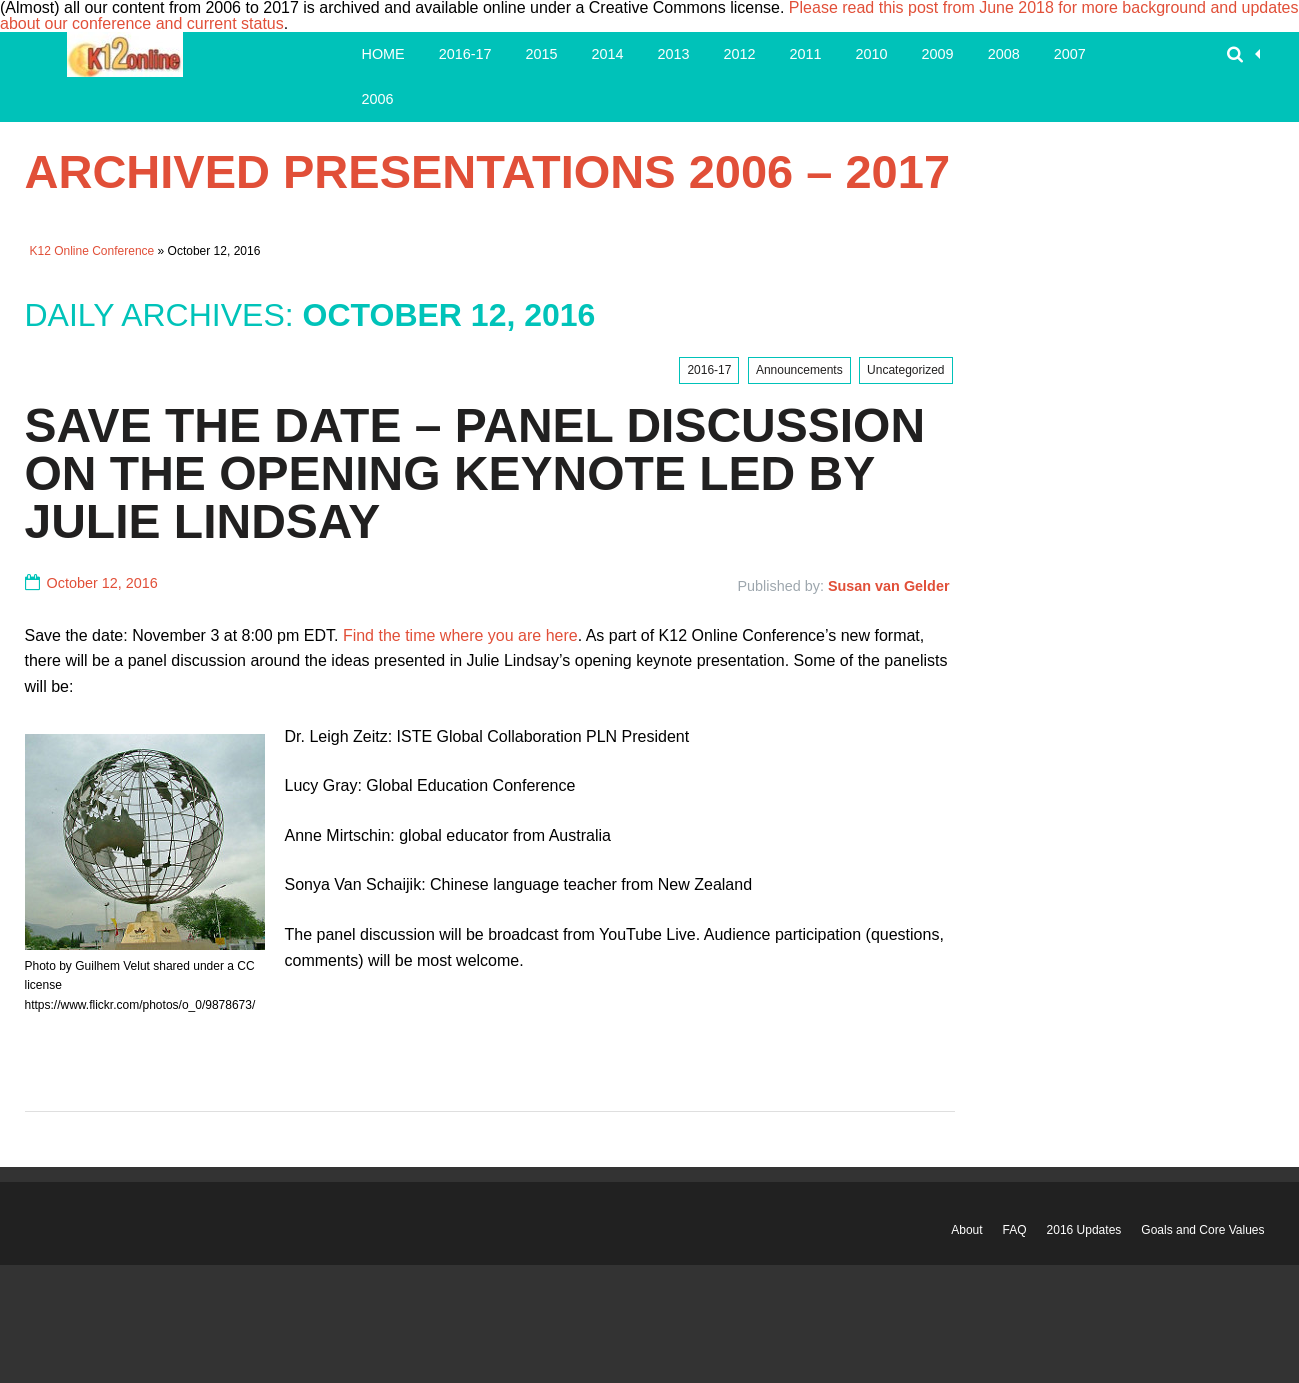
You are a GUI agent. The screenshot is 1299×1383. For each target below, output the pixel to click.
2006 (378, 99)
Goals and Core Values (1202, 1230)
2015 (542, 54)
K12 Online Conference (92, 251)
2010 (872, 54)
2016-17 (465, 54)
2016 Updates (1084, 1230)
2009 (938, 54)
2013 (674, 54)
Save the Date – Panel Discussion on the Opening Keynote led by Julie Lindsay (475, 473)
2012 (740, 54)
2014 (608, 54)
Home (383, 54)
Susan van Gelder (889, 586)
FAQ (1015, 1230)
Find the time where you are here (460, 635)
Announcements (799, 370)
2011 (806, 54)
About (966, 1230)
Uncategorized (905, 370)
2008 (1004, 54)
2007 (1070, 54)
